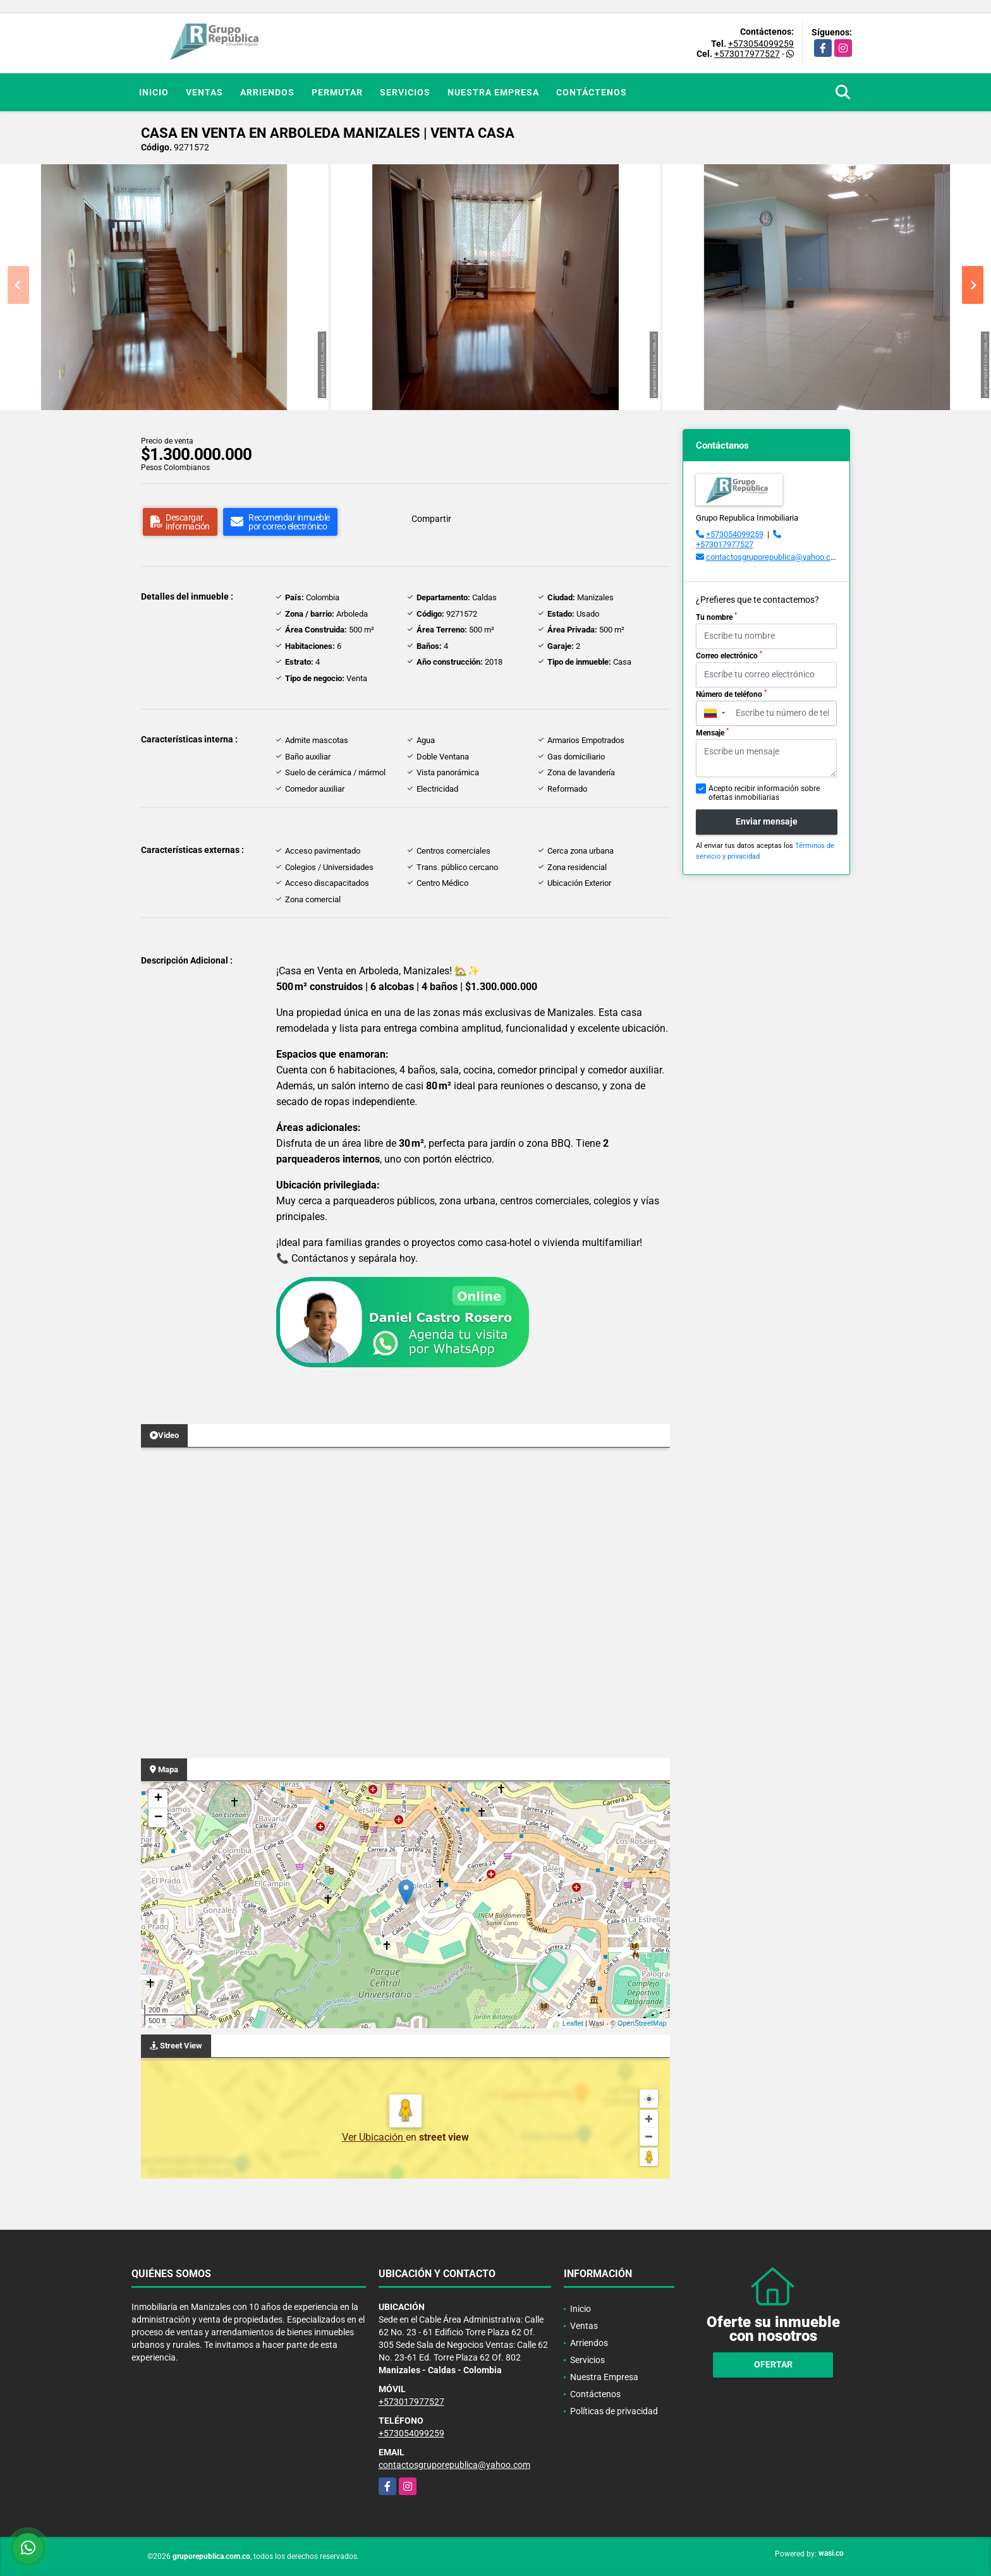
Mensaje (712, 732)
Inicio (154, 92)
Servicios (405, 92)
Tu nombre (716, 617)
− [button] (158, 1817)
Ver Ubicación (374, 2137)
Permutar (337, 92)
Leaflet (572, 2023)
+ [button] (158, 1798)
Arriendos (267, 92)
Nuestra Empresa (493, 92)
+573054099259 (761, 44)
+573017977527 (747, 54)
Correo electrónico (729, 655)
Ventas (204, 92)
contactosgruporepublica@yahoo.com (774, 557)
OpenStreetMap (642, 2023)
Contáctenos (591, 92)
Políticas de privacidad (614, 2411)
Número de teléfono (731, 694)
